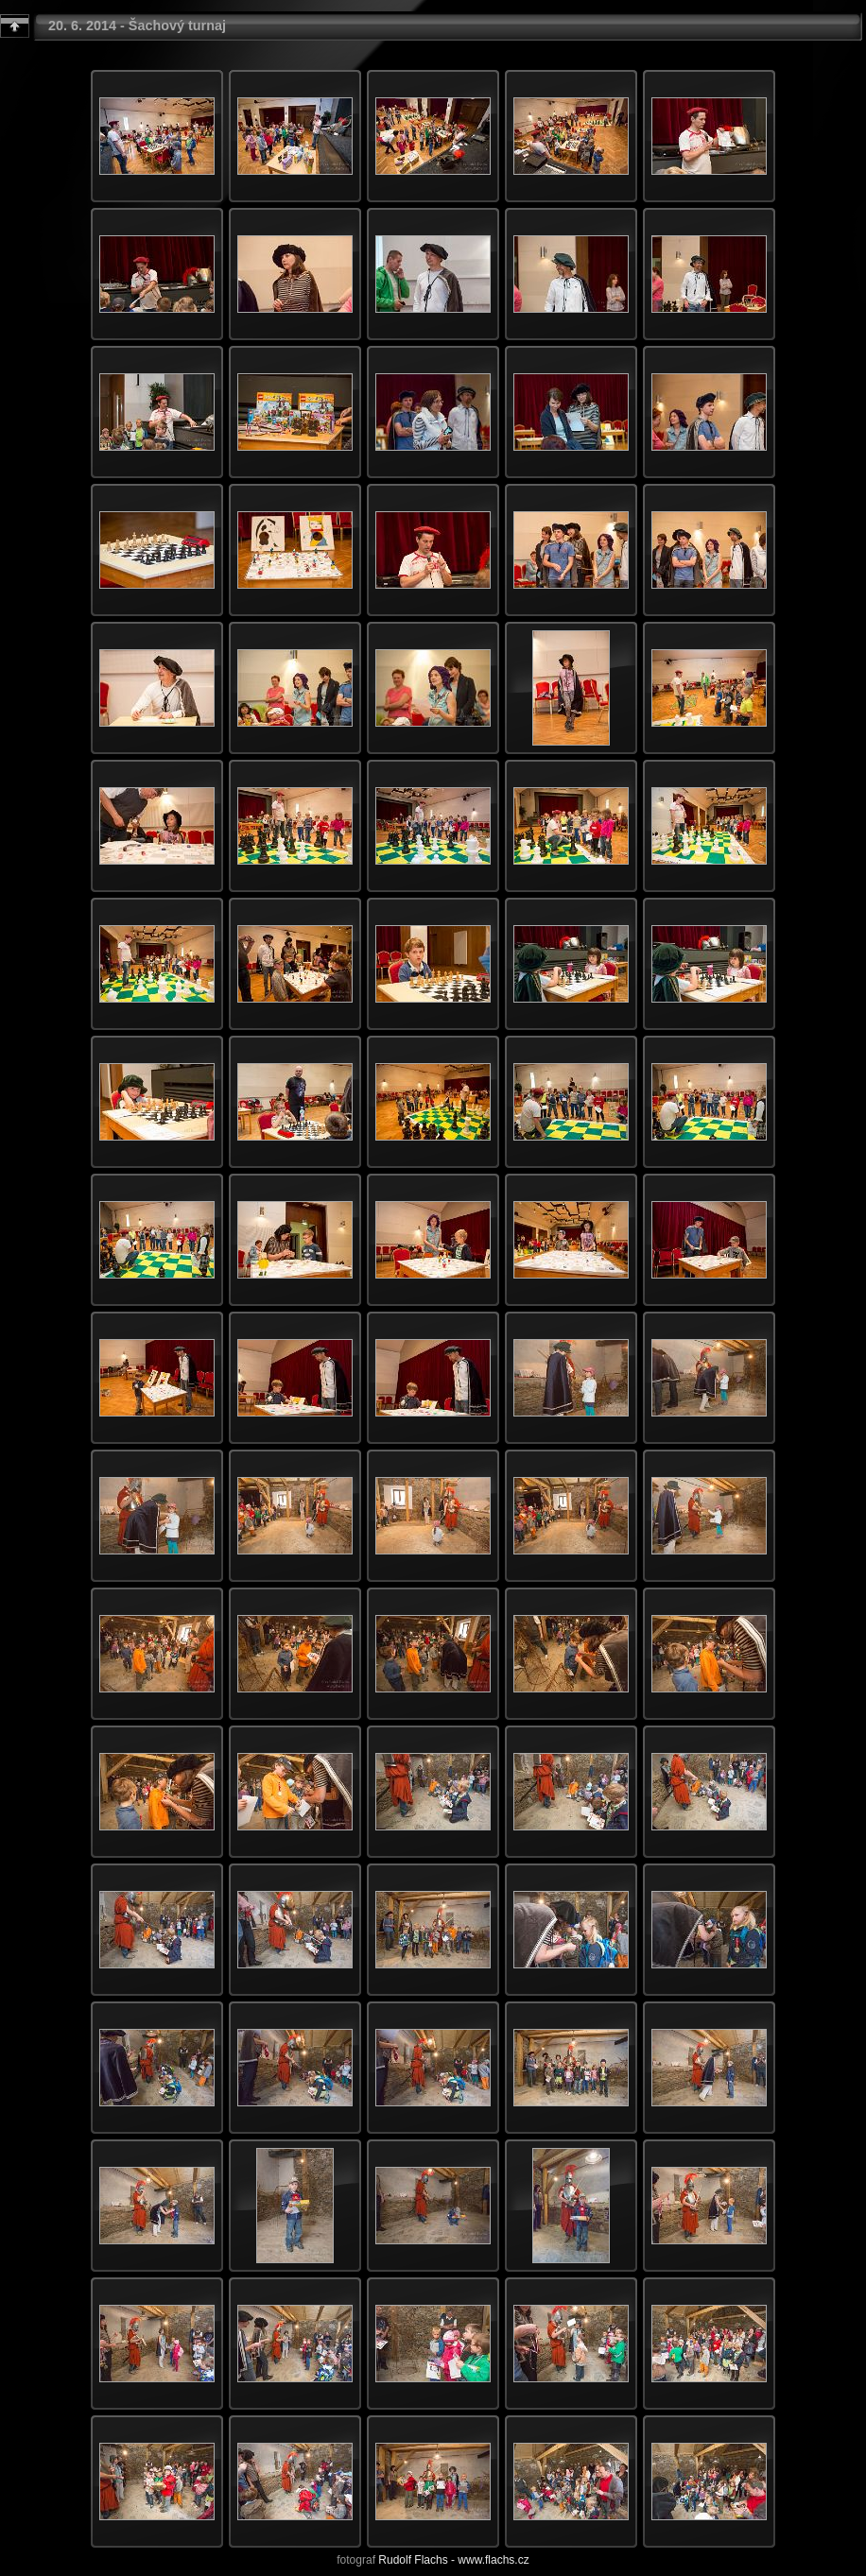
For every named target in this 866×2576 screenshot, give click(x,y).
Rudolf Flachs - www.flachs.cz (453, 2560)
